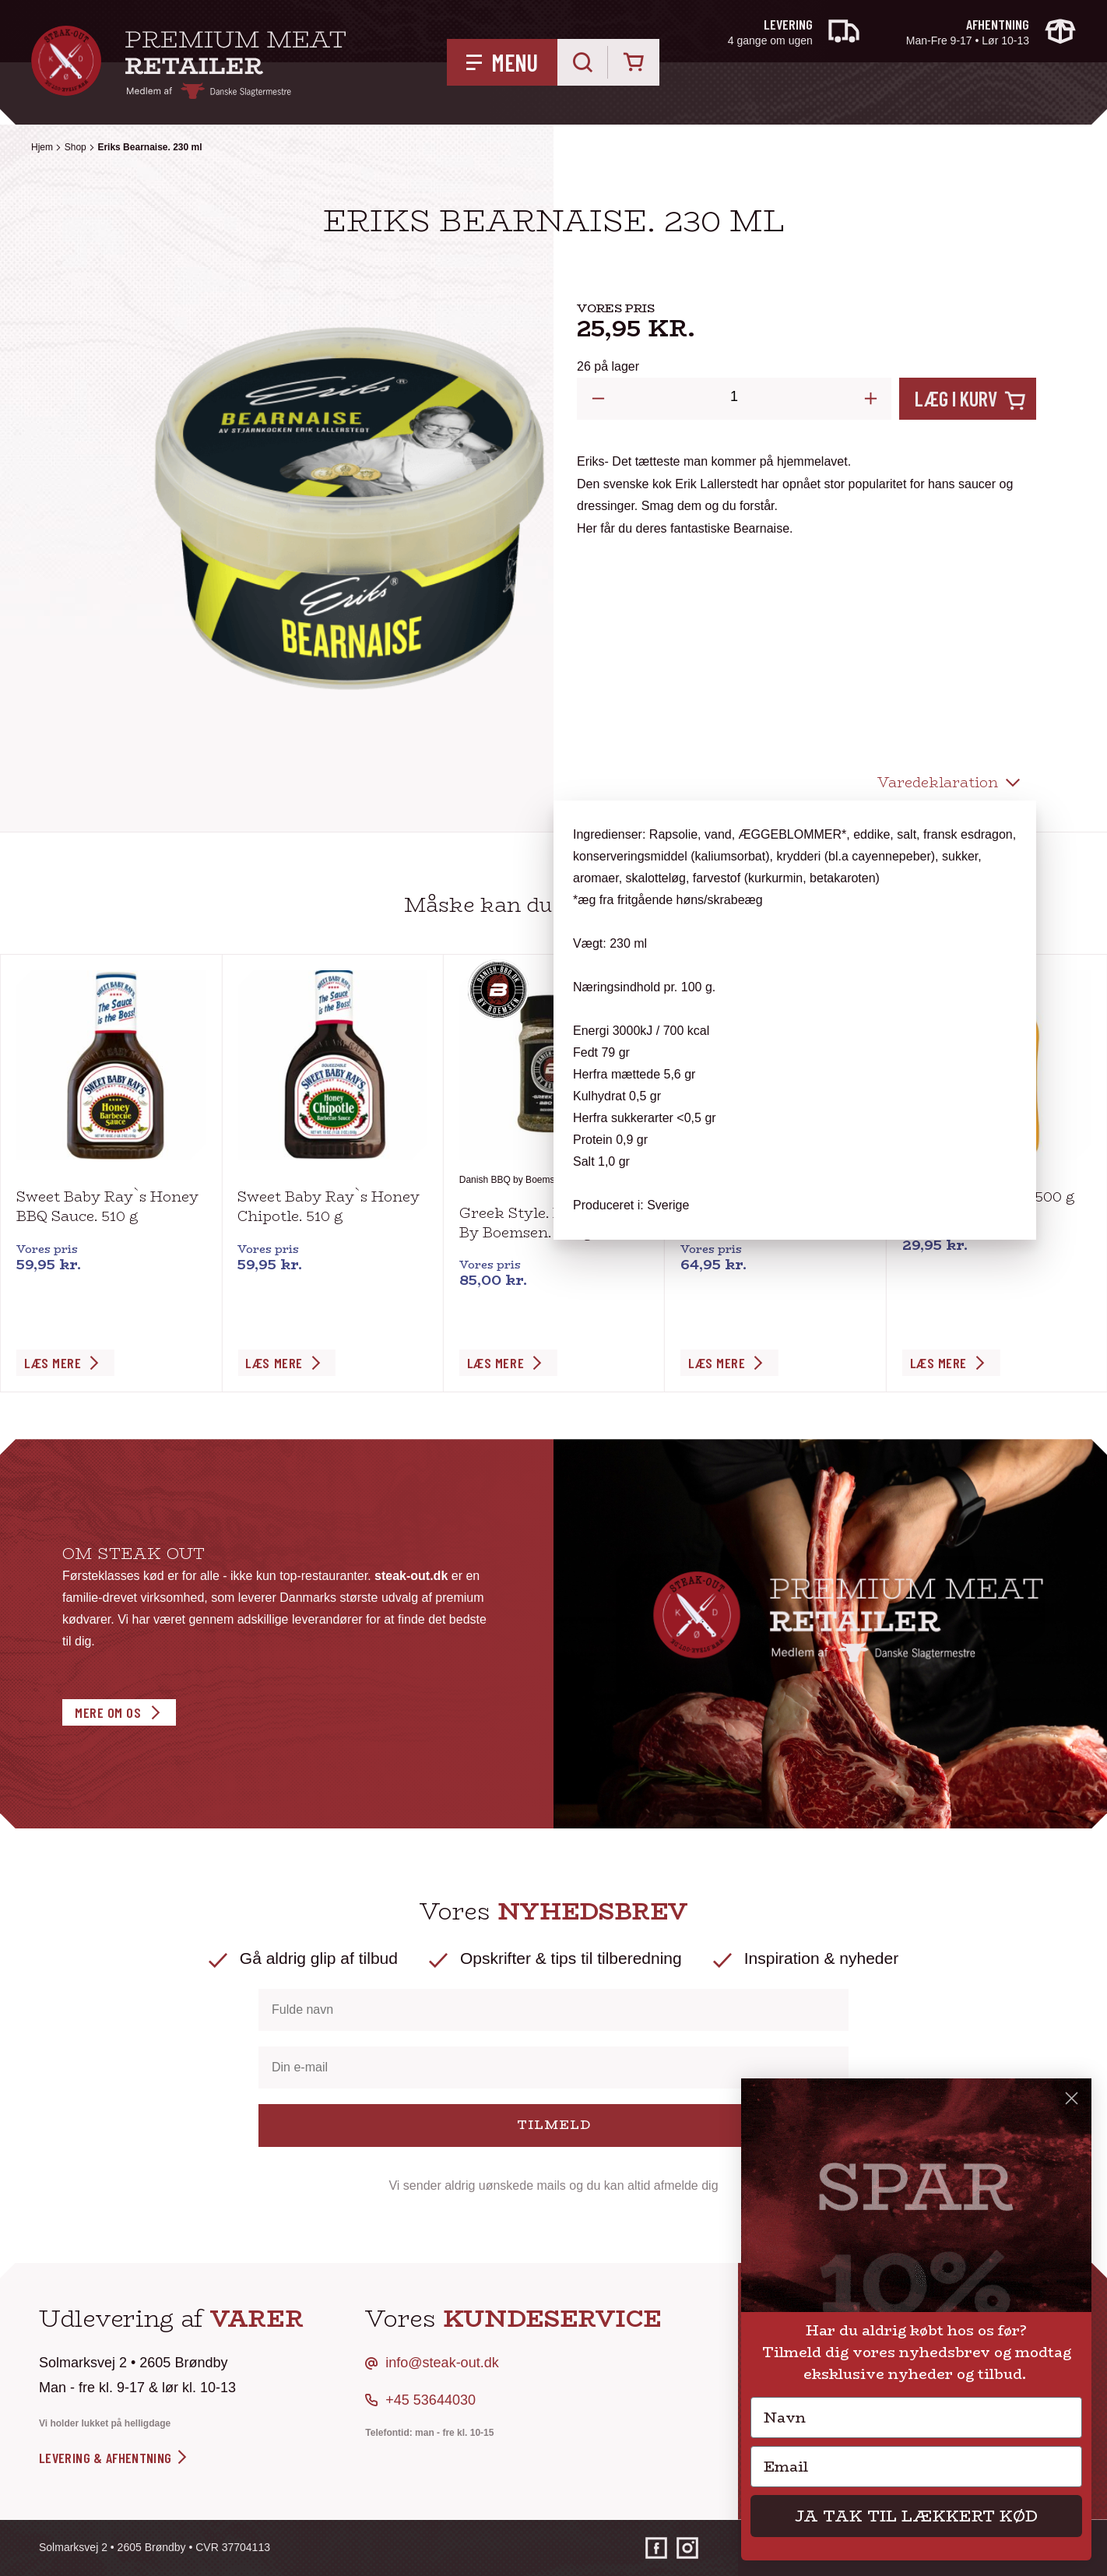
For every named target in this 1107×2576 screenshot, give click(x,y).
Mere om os (108, 1712)
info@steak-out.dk (441, 2362)
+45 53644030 (430, 2400)
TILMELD (554, 2124)
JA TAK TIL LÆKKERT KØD (916, 2516)
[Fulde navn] (553, 2010)
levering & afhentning (114, 2457)
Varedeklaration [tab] (937, 783)
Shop (75, 147)
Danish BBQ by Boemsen (512, 1179)
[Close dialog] (1071, 2098)
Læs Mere (52, 1362)
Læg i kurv (956, 398)
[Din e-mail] (553, 2067)
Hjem (42, 147)
